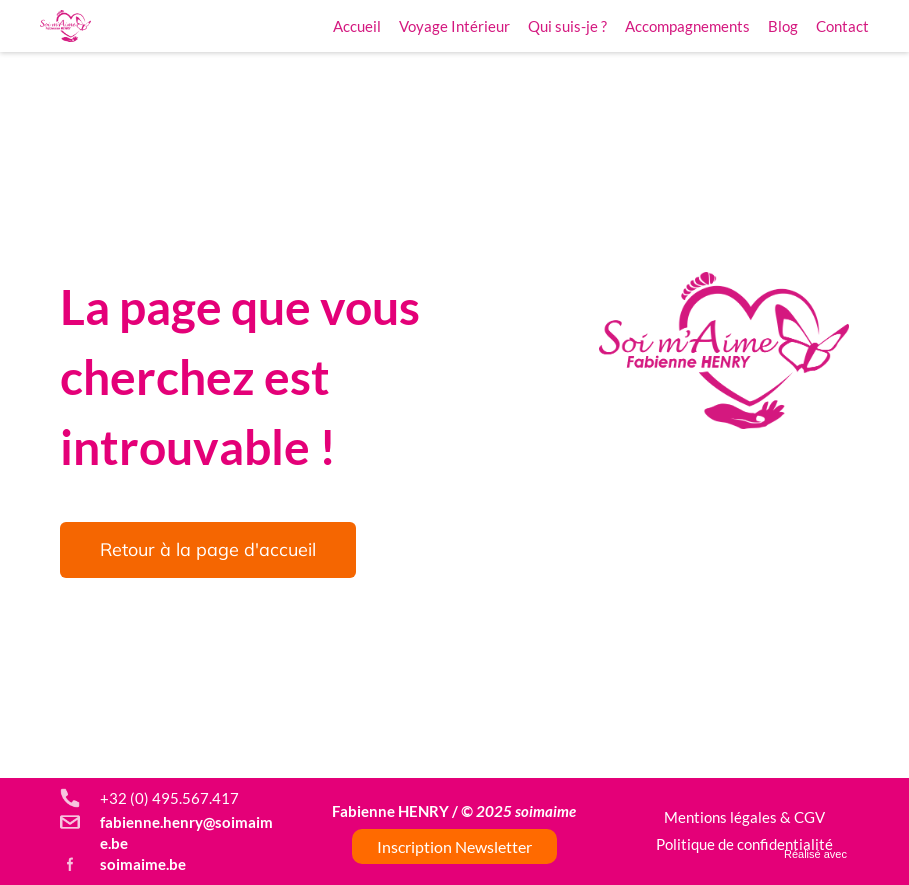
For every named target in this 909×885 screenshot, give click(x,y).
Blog (783, 26)
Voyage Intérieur (454, 26)
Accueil (357, 26)
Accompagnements (687, 26)
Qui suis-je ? (567, 26)
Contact (842, 26)
